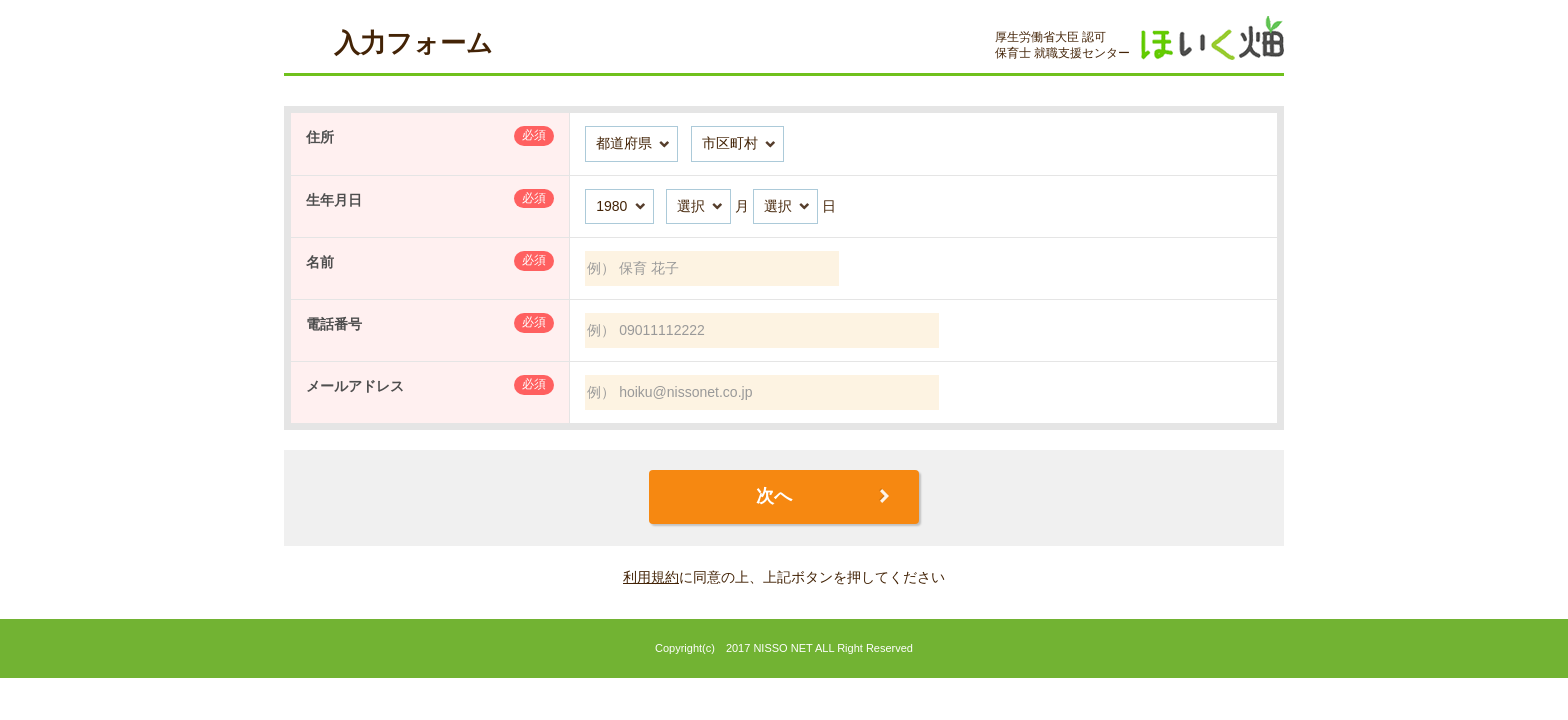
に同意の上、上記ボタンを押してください (784, 577)
